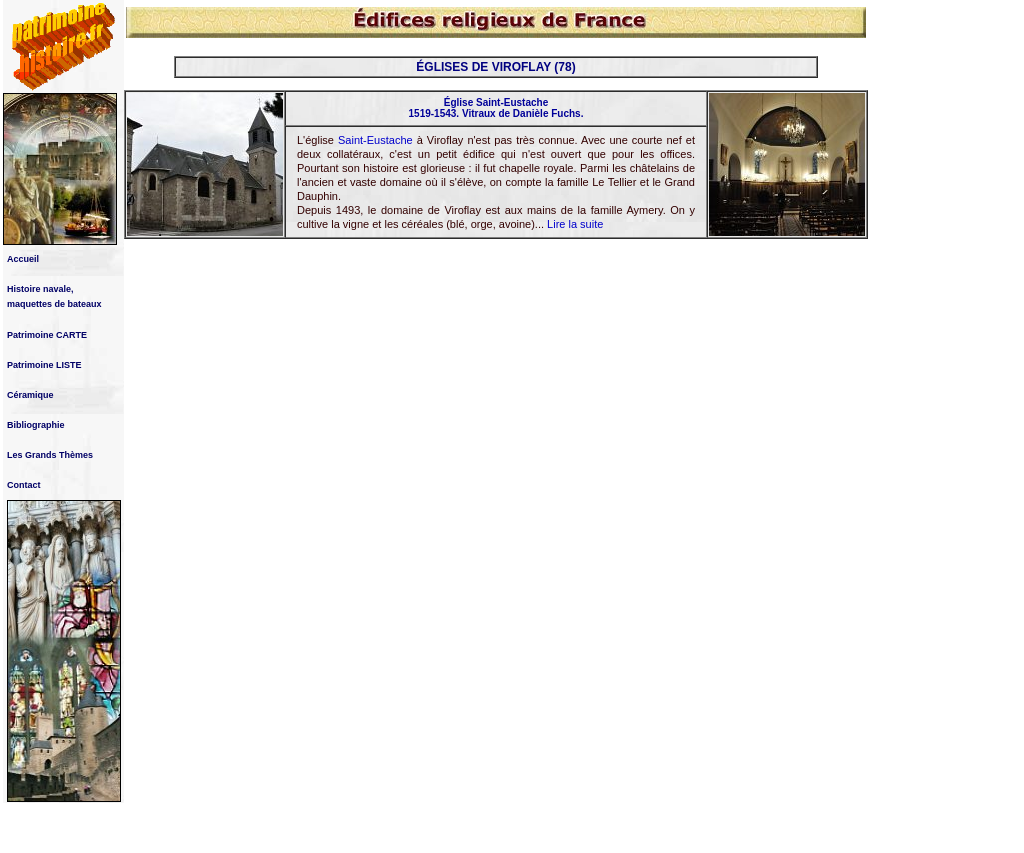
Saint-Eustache (375, 140)
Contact (24, 485)
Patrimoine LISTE (44, 365)
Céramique (30, 395)
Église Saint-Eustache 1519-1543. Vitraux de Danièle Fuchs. (496, 108)
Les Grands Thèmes (50, 455)
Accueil (23, 259)
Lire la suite (575, 224)
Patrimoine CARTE (47, 335)
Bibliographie (36, 425)
